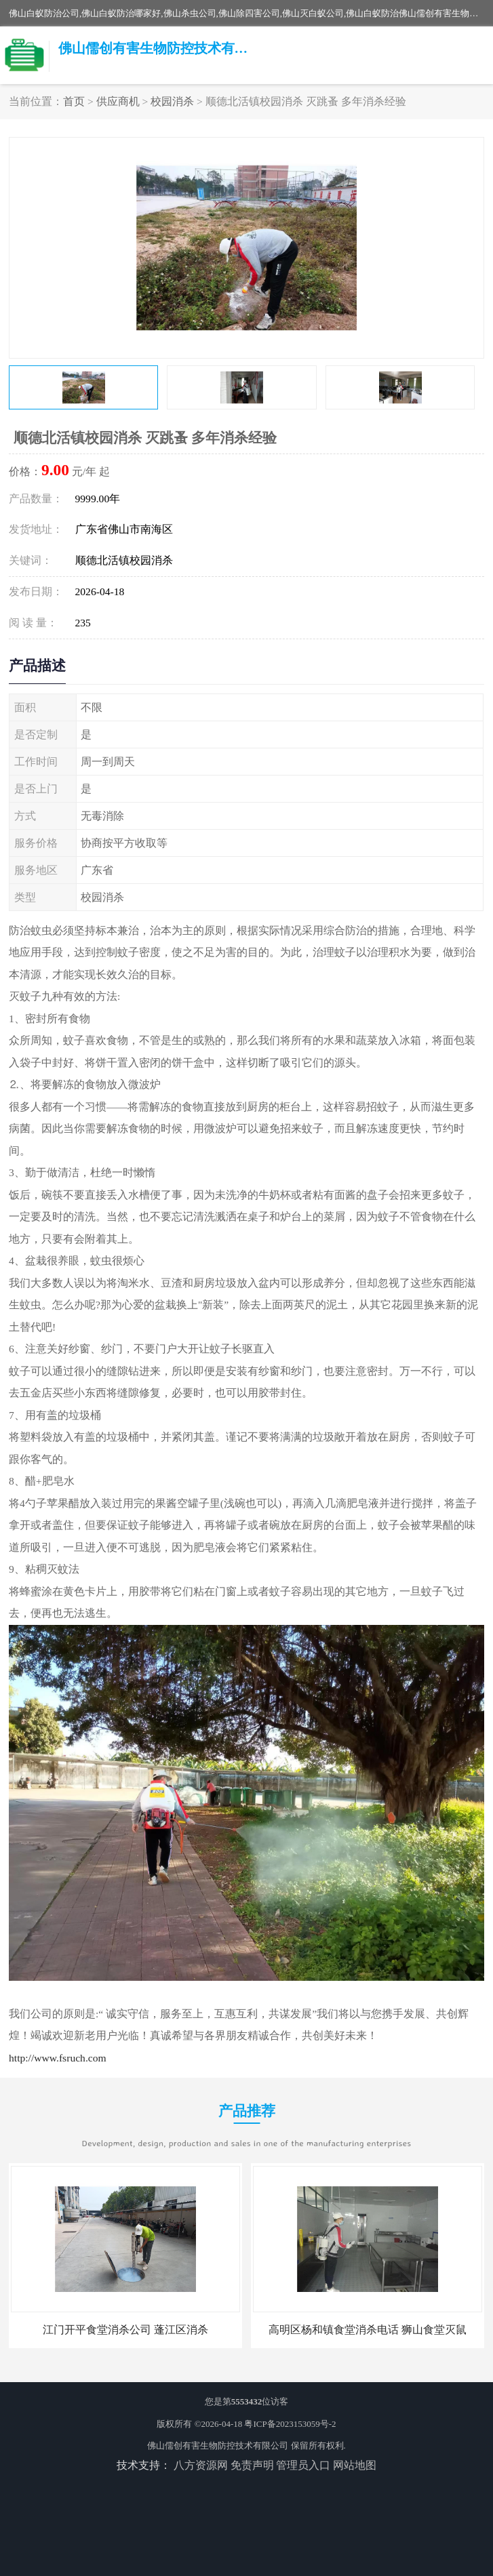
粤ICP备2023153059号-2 (290, 2424)
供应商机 (118, 101)
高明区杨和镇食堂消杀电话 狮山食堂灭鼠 (368, 2329)
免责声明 (252, 2465)
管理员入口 (303, 2465)
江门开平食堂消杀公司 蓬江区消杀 (125, 2329)
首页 (74, 101)
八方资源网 (201, 2465)
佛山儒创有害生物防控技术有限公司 (217, 2445)
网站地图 (354, 2465)
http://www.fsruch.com (57, 2058)
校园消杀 (172, 101)
